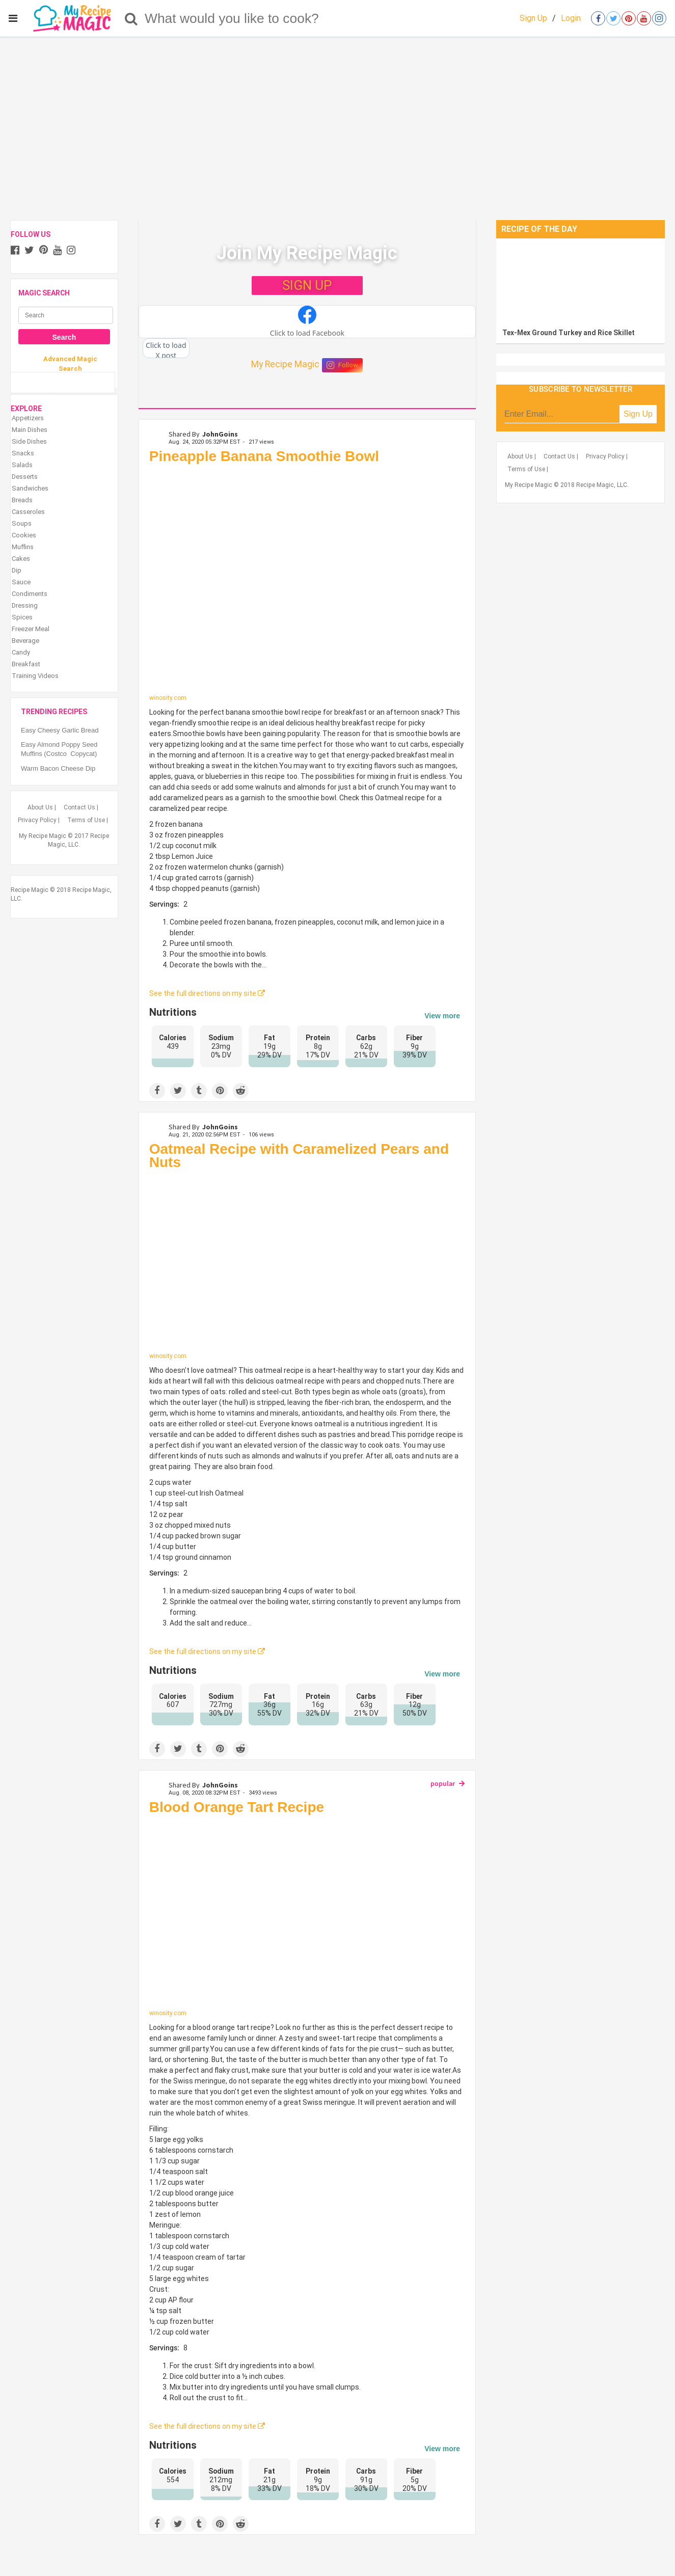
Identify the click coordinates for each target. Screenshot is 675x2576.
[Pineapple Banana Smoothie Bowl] (307, 581)
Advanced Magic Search (70, 363)
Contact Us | (81, 807)
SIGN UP (307, 285)
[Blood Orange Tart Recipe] (307, 1914)
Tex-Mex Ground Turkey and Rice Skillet (568, 333)
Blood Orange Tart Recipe (236, 1807)
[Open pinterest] (629, 18)
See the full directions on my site (207, 993)
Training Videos (35, 676)
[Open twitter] (613, 18)
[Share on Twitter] (178, 1091)
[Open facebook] (598, 18)
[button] (307, 322)
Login (571, 18)
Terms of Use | (87, 820)
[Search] (131, 18)
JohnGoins (220, 434)
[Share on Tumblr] (199, 1091)
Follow (342, 365)
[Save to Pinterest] (220, 1091)
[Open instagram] (659, 18)
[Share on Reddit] (241, 1091)
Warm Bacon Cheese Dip (58, 768)
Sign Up (533, 18)
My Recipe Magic (285, 364)
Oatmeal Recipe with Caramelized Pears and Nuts (299, 1155)
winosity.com (167, 697)
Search (64, 337)
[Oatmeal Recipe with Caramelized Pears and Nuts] (307, 1263)
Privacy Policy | (39, 820)
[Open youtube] (644, 18)
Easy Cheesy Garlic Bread (59, 730)
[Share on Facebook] (157, 1091)
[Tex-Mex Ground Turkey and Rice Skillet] (580, 280)
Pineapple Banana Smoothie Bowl (264, 456)
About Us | (42, 807)
